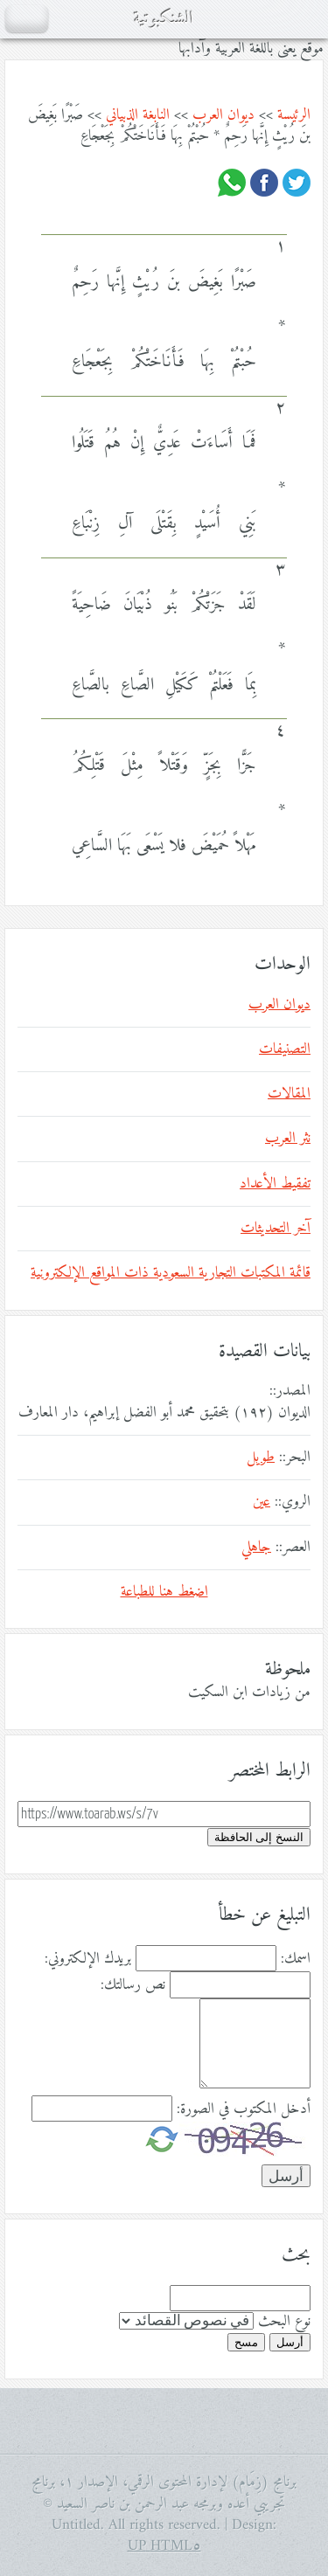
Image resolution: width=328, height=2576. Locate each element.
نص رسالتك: (133, 1985)
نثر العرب (288, 1138)
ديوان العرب (223, 115)
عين (261, 1502)
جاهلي (256, 1547)
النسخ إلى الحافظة (259, 1837)
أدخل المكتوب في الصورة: (244, 2109)
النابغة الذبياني (138, 115)
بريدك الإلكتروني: (88, 1959)
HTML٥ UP (164, 2546)
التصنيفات (285, 1049)
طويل (261, 1457)
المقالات (289, 1094)
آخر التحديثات (276, 1228)
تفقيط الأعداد (275, 1184)
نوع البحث (284, 2322)
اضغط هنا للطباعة (164, 1592)
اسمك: (296, 1959)
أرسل (290, 2342)
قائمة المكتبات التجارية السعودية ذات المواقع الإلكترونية (171, 1273)
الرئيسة (294, 115)
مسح (246, 2342)
